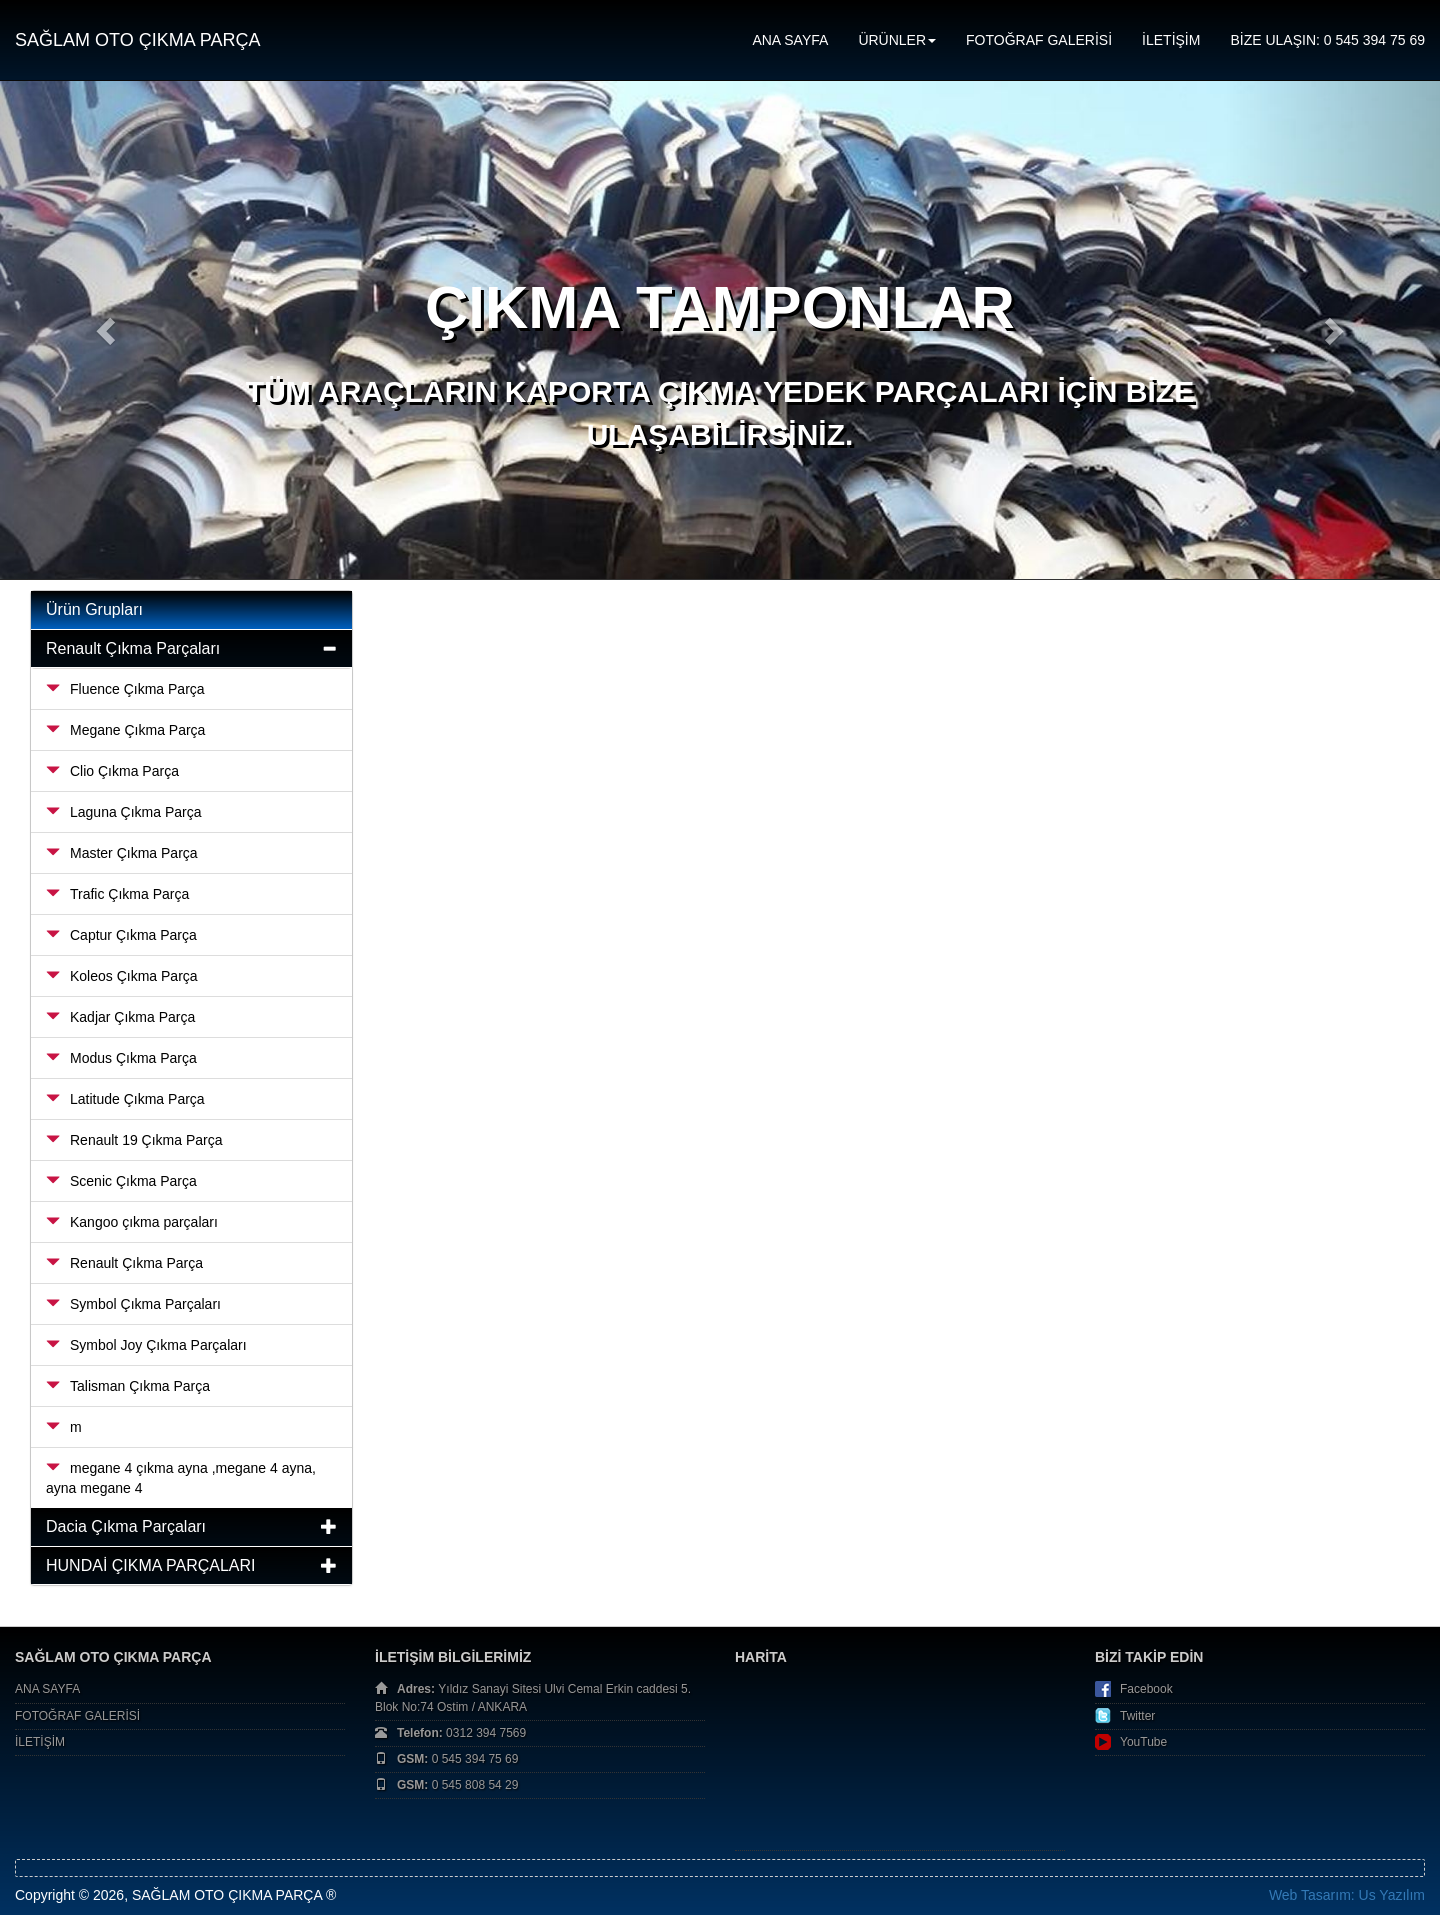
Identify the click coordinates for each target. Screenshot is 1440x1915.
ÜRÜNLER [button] (897, 40)
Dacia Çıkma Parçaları (126, 1526)
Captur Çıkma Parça (121, 935)
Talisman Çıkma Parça (128, 1386)
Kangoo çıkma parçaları (132, 1222)
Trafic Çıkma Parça (117, 894)
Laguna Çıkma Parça (124, 812)
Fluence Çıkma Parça (125, 689)
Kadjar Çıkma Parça (120, 1017)
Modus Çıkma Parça (121, 1058)
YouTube (1143, 1742)
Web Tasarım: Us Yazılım (1347, 1895)
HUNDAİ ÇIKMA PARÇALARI (151, 1565)
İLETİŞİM (1171, 40)
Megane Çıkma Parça (125, 730)
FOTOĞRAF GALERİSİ (1039, 40)
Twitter (1137, 1716)
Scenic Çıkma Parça (121, 1181)
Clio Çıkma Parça (112, 771)
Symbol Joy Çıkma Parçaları (146, 1345)
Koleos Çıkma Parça (122, 976)
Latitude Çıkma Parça (125, 1099)
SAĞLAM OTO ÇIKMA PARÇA (137, 40)
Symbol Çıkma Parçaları (133, 1304)
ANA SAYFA (790, 40)
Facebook (1146, 1689)
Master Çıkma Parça (122, 853)
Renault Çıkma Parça (124, 1263)
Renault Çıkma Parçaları (133, 648)
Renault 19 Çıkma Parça (134, 1140)
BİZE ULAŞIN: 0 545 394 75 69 (1327, 40)
